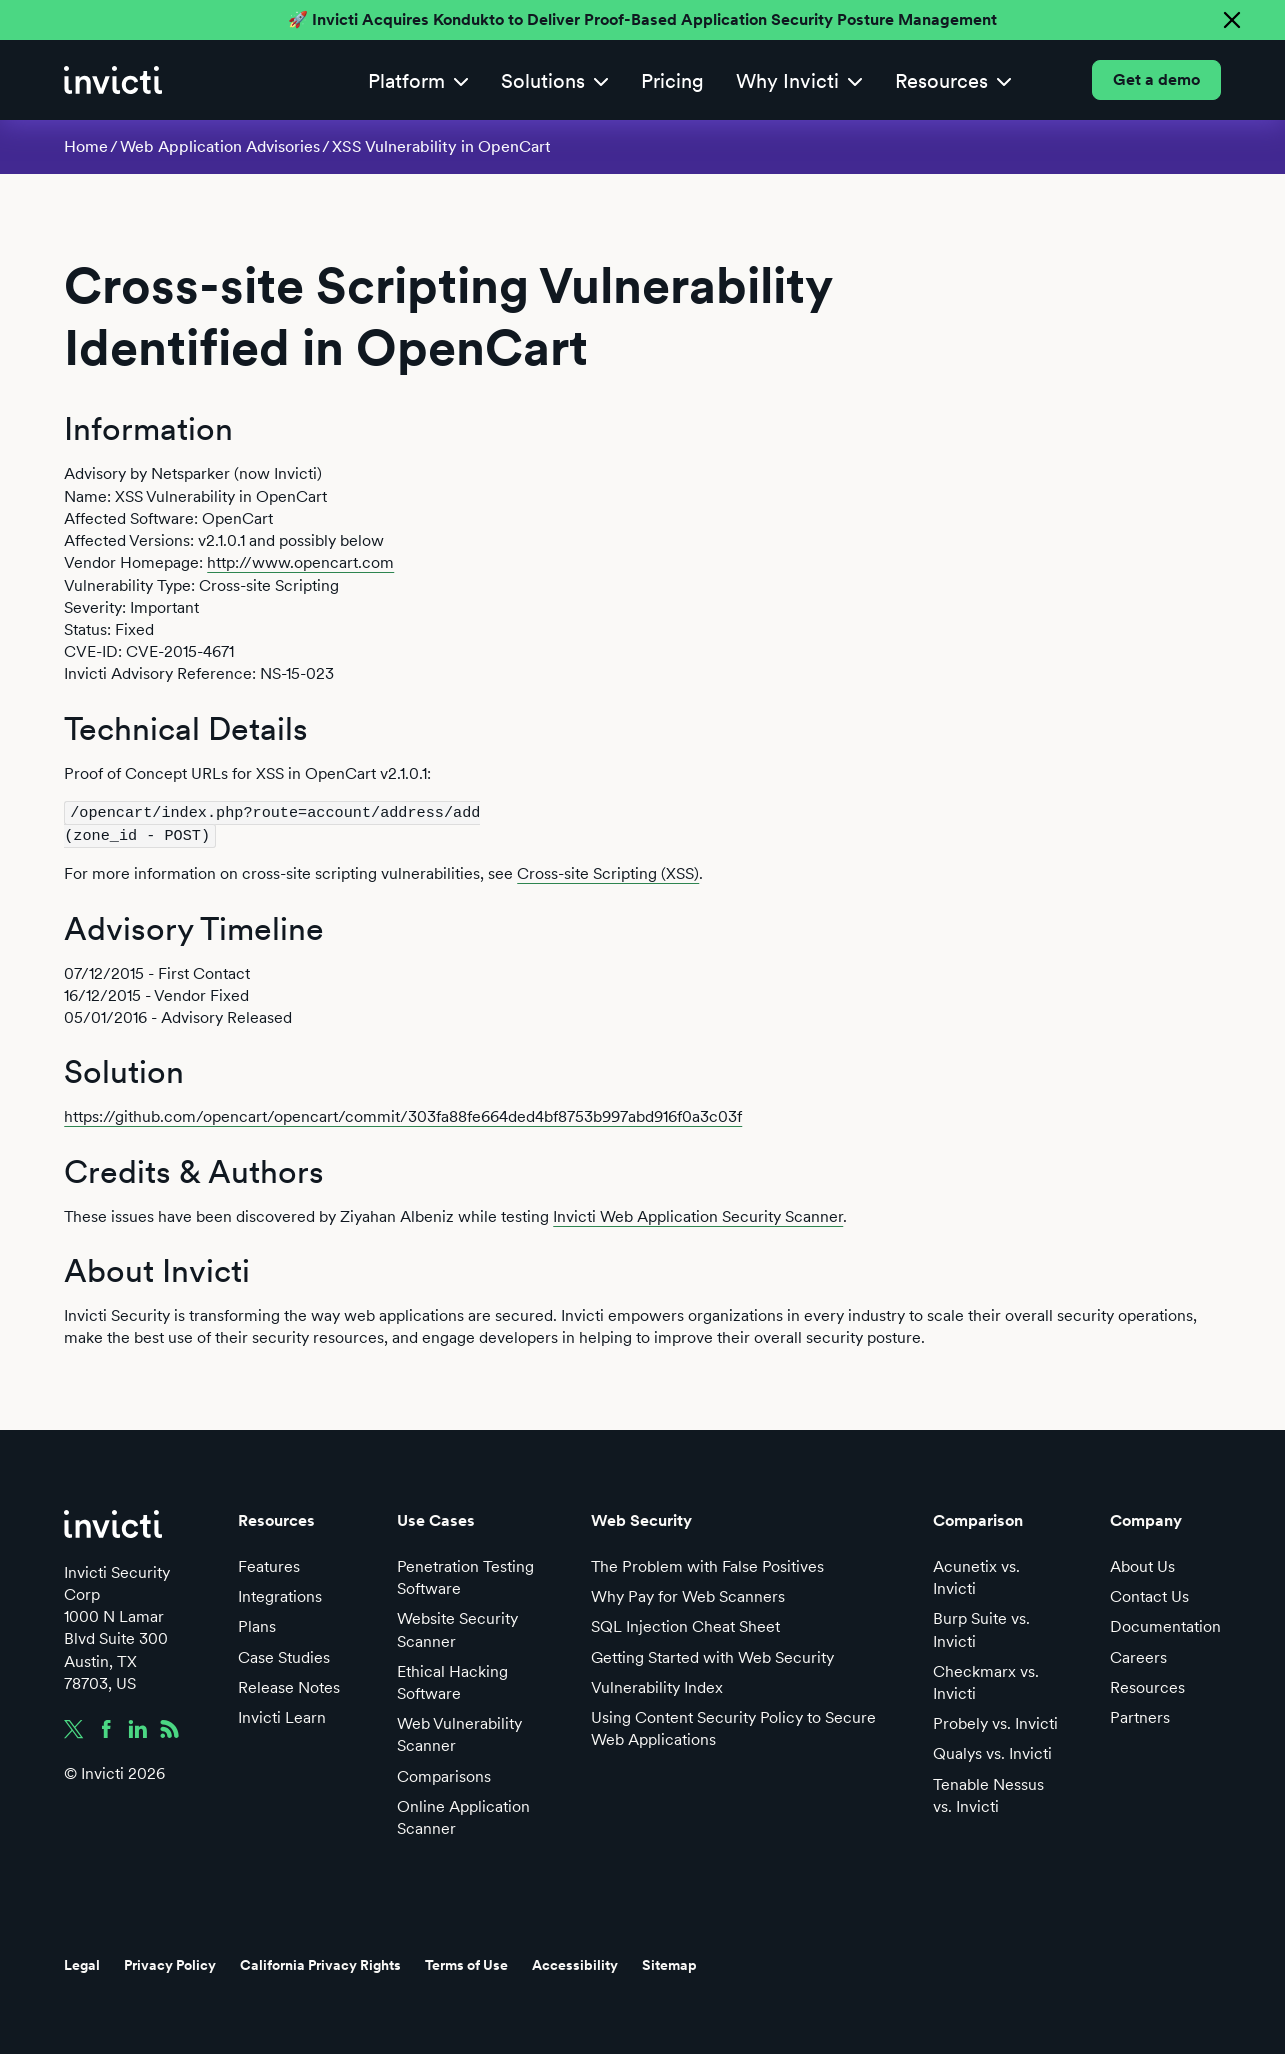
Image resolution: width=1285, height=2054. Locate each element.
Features (269, 1564)
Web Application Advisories (220, 146)
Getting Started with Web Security (712, 1655)
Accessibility (575, 1964)
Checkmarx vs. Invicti (986, 1680)
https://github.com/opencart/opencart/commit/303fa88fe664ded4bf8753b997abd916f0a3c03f (403, 1115)
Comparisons (444, 1774)
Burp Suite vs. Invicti (981, 1628)
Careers (1138, 1655)
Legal (82, 1964)
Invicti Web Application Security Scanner (698, 1214)
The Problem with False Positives (707, 1564)
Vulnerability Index (657, 1685)
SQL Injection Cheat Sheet (685, 1625)
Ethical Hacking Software (452, 1680)
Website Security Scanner (457, 1628)
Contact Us (1149, 1594)
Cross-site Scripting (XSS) (608, 872)
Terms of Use (466, 1964)
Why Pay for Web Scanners (688, 1594)
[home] (113, 80)
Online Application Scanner (463, 1815)
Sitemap (669, 1964)
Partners (1140, 1715)
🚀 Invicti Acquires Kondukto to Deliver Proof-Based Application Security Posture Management (642, 19)
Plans (257, 1625)
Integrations (280, 1594)
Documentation (1165, 1625)
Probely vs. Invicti (995, 1721)
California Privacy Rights (320, 1964)
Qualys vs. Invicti (992, 1752)
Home (86, 146)
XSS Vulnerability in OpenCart (441, 146)
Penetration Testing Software (465, 1575)
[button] (418, 80)
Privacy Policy (170, 1964)
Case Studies (284, 1655)
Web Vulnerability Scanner (459, 1732)
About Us (1142, 1564)
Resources (1147, 1685)
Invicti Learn (282, 1715)
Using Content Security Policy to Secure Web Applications (733, 1726)
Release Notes (289, 1685)
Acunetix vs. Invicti (976, 1575)
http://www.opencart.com (300, 562)
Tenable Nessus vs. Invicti (988, 1793)
